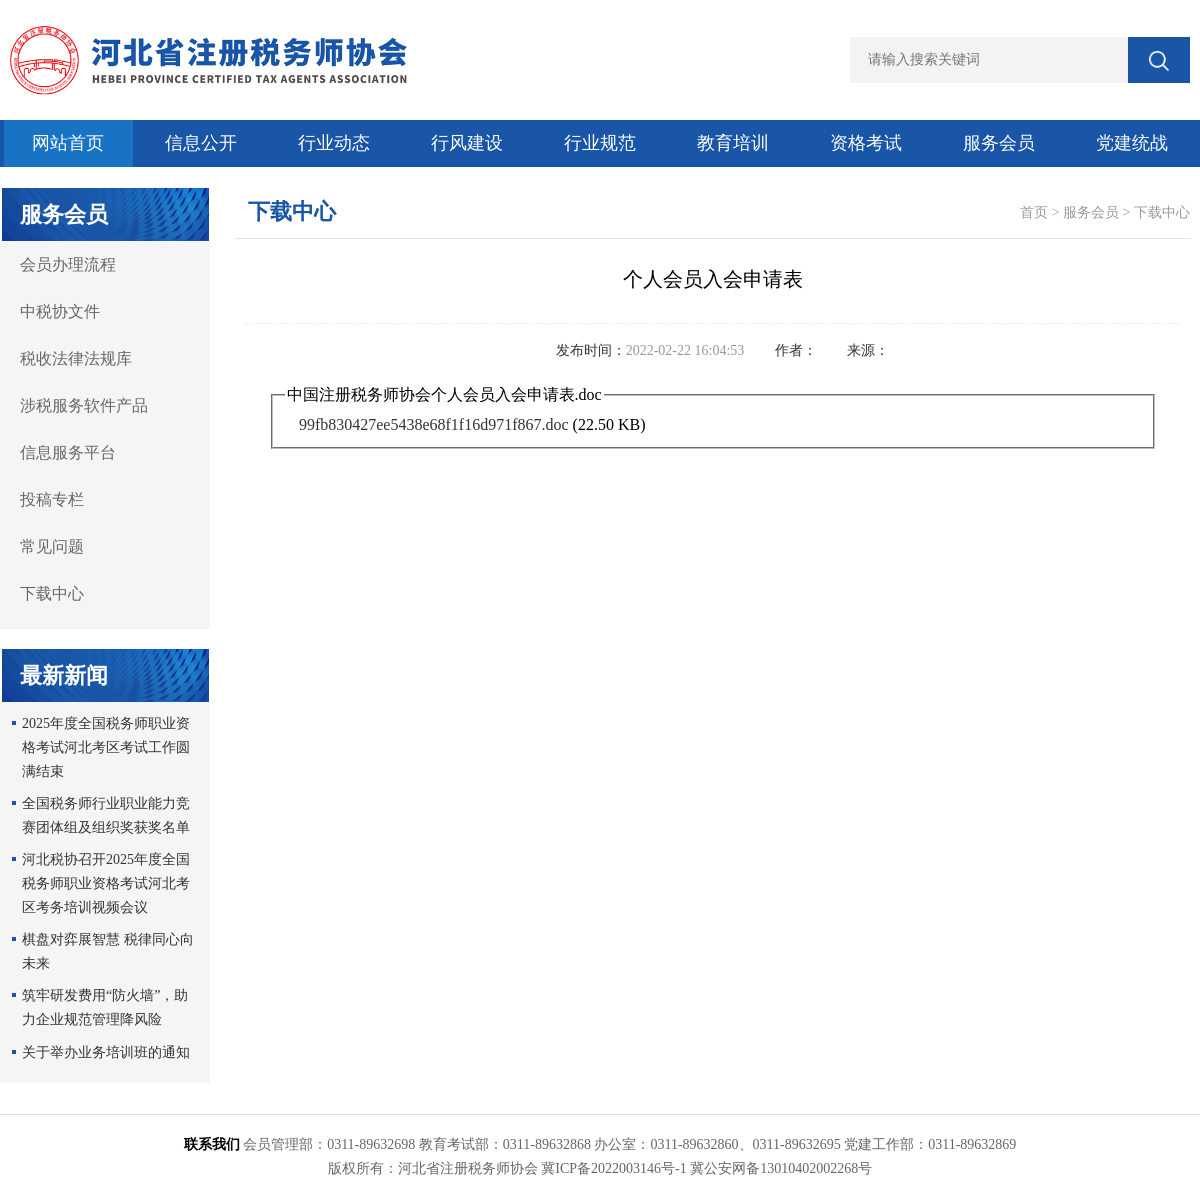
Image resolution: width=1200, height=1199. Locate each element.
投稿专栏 (52, 499)
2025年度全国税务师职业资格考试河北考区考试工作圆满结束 (106, 747)
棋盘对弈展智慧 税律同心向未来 (108, 951)
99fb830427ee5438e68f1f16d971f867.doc (434, 424)
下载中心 (52, 593)
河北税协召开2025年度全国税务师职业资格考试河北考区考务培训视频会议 (106, 883)
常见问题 (52, 546)
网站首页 (68, 143)
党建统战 (1132, 143)
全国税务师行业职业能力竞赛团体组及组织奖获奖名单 (106, 815)
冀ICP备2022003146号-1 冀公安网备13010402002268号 (706, 1168)
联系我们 (212, 1144)
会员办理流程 (68, 264)
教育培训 (733, 143)
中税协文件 (60, 311)
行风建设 (467, 143)
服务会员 (999, 143)
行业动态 (334, 143)
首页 (1034, 212)
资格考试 (866, 143)
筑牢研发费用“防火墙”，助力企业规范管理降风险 (105, 1007)
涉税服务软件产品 (84, 405)
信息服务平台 (68, 452)
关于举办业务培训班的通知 (106, 1052)
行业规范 (600, 143)
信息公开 (201, 143)
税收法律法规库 (76, 358)
